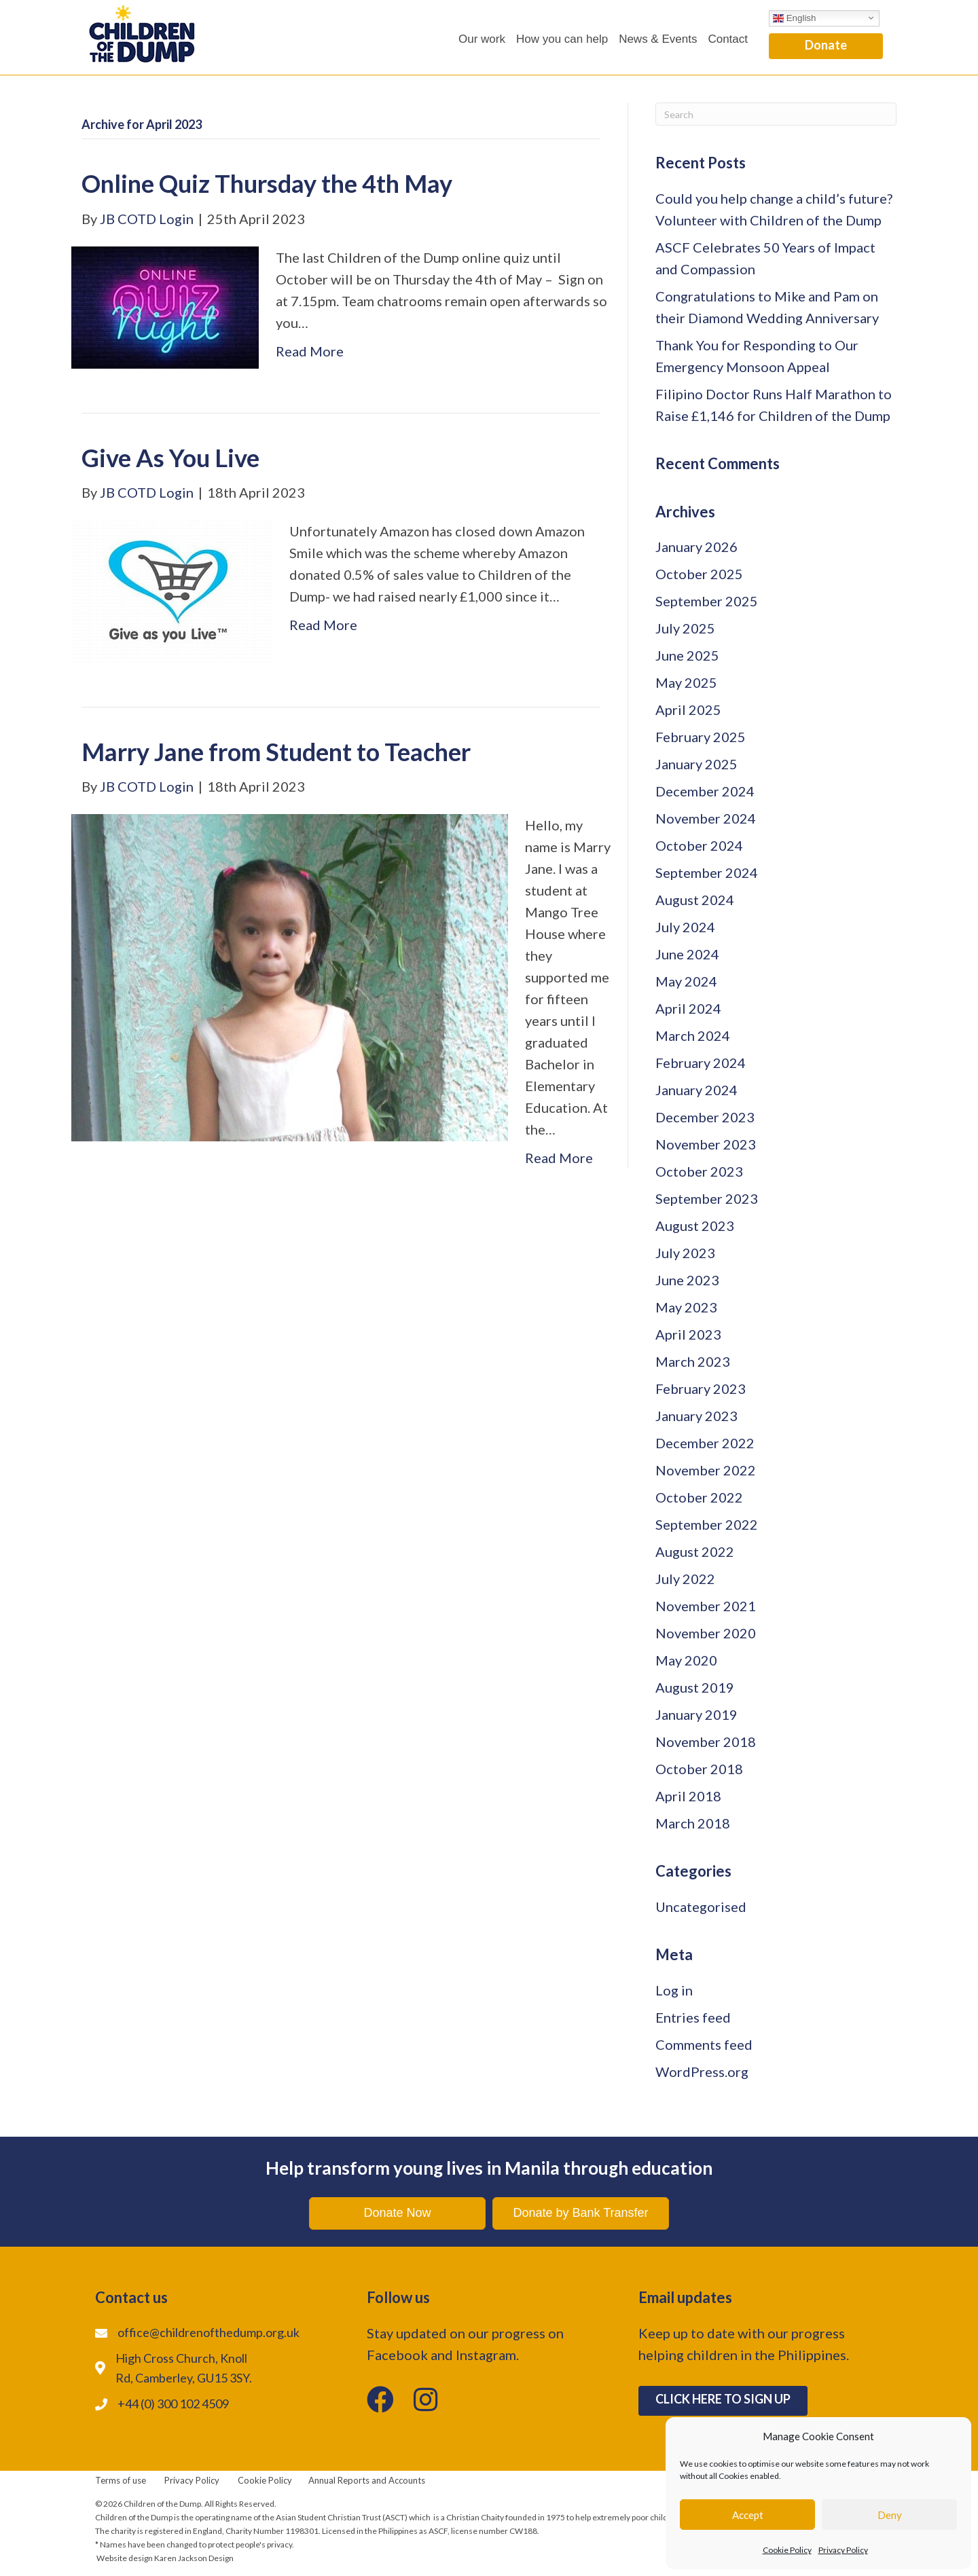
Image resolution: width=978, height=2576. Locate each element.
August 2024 (694, 899)
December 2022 (705, 1443)
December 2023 (705, 1117)
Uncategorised (700, 1906)
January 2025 (696, 764)
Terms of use (120, 2480)
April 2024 (688, 1008)
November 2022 (705, 1470)
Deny (889, 2515)
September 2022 (706, 1524)
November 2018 (705, 1741)
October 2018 (699, 1769)
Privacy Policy (843, 2550)
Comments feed (704, 2044)
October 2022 (699, 1497)
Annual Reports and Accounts (366, 2480)
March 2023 (692, 1361)
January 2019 (696, 1714)
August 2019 (694, 1687)
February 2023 (700, 1388)
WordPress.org (701, 2071)
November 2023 (705, 1144)
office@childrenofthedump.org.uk (208, 2332)
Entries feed (693, 2017)
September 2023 (706, 1198)
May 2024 (686, 981)
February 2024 (700, 1062)
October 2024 (699, 845)
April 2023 (688, 1334)
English (794, 17)
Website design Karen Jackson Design (165, 2558)
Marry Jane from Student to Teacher (276, 752)
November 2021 (705, 1606)
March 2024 (692, 1035)
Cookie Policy (787, 2550)
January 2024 (696, 1090)
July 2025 (685, 628)
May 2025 (686, 682)
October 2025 (699, 574)
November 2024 (705, 818)
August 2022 (694, 1551)
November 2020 (705, 1633)
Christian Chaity (475, 2517)
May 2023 (686, 1307)
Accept (747, 2515)
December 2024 (705, 791)
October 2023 (699, 1171)
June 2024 (687, 954)
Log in (674, 1990)
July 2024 (685, 927)
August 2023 (694, 1225)
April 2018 (688, 1796)
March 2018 (692, 1823)
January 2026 (696, 546)
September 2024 (706, 872)
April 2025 (688, 709)
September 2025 (706, 601)
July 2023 (685, 1253)
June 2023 (687, 1280)
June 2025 (687, 655)
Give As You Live (170, 458)
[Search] (775, 114)
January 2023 (696, 1415)
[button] (826, 46)
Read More (310, 351)
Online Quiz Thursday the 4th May (267, 183)
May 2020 (686, 1660)
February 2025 (700, 737)
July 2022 (685, 1578)
